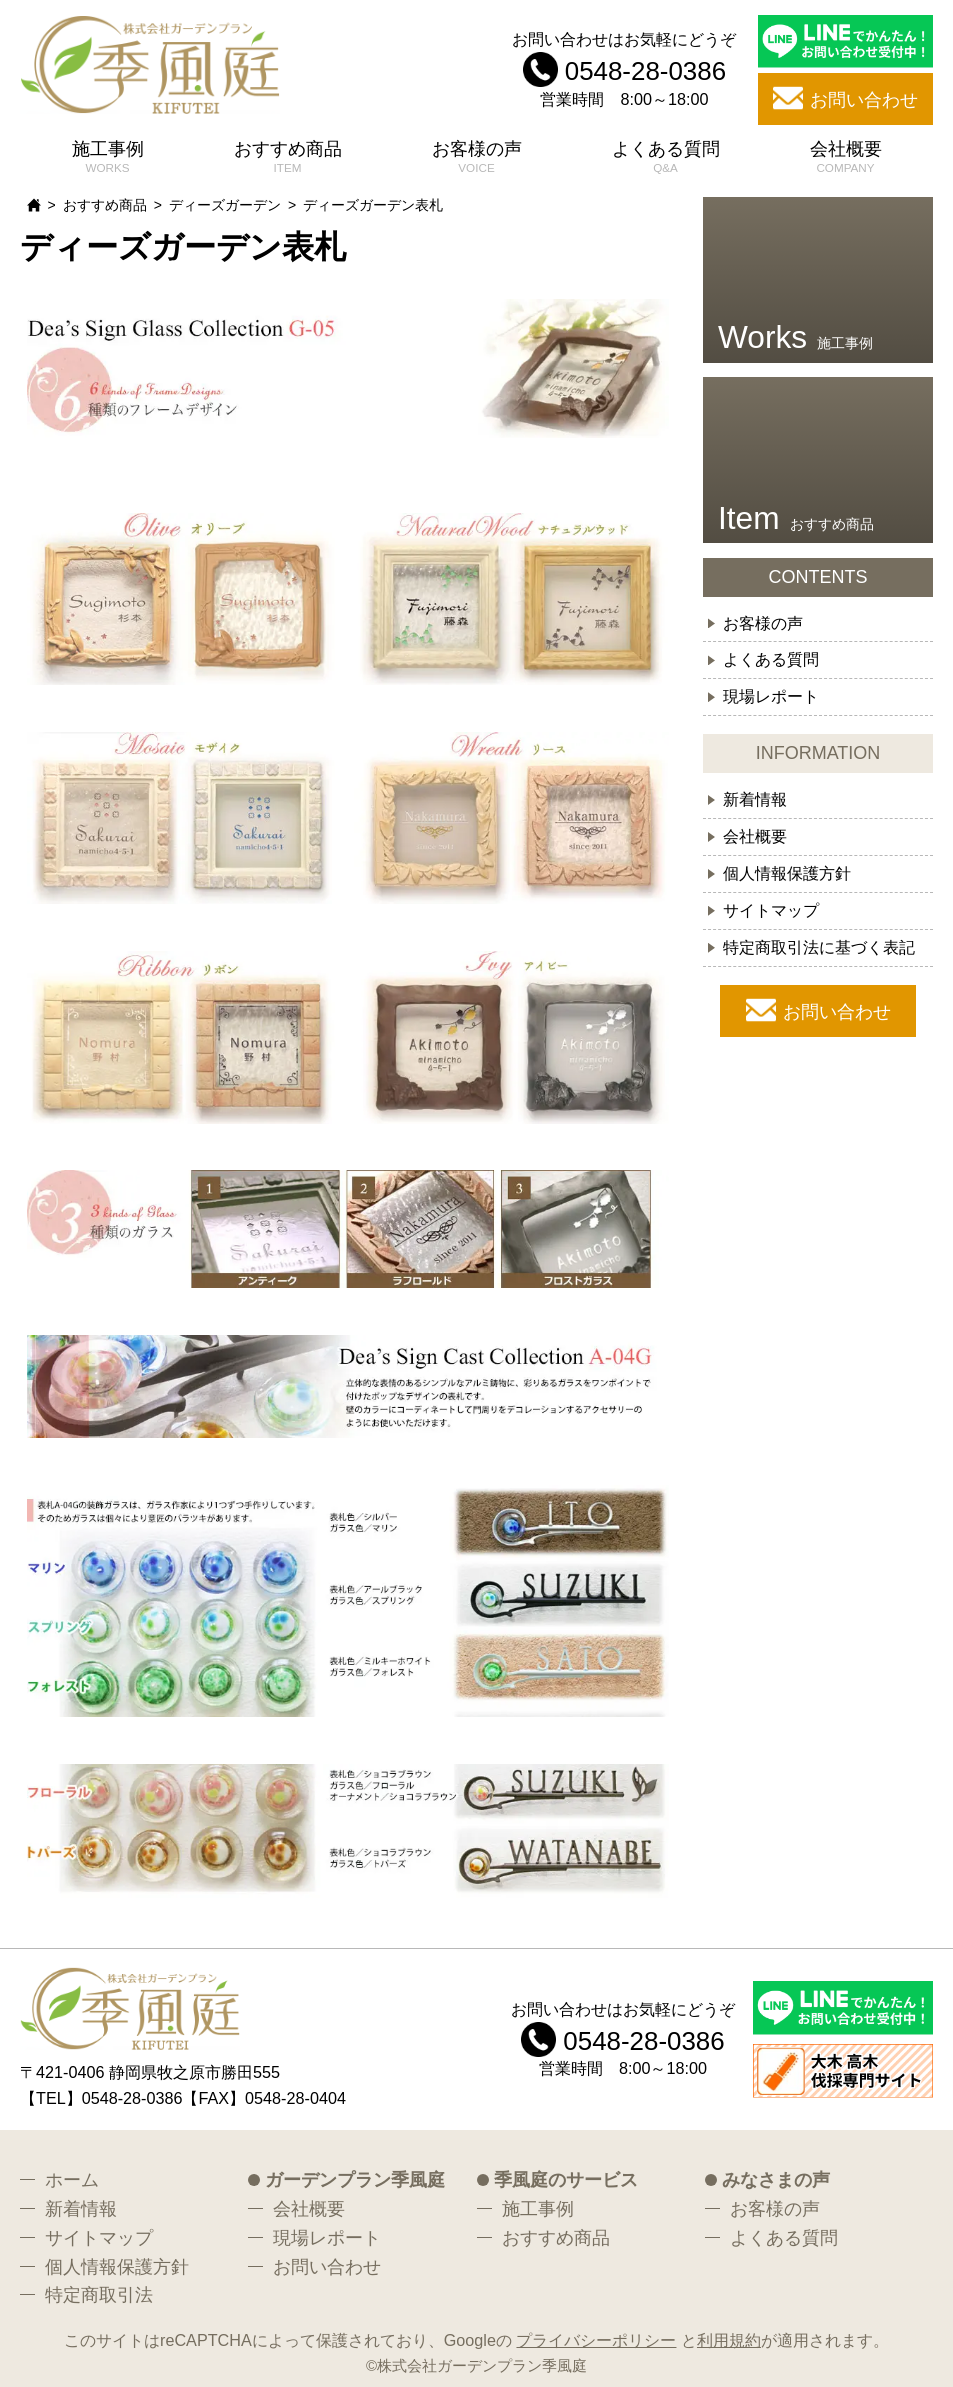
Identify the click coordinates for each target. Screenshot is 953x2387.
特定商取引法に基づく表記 (819, 947)
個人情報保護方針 (787, 873)
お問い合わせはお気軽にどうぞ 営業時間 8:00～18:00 (624, 68)
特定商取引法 (99, 2295)
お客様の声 (477, 149)
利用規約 (729, 2340)
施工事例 (108, 149)
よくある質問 (666, 149)
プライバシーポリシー (596, 2340)
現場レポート (771, 696)
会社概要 (846, 149)
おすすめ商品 (288, 149)
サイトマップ (771, 910)
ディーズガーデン (225, 205)
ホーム (72, 2180)
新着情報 (755, 799)
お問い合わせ (837, 1012)
